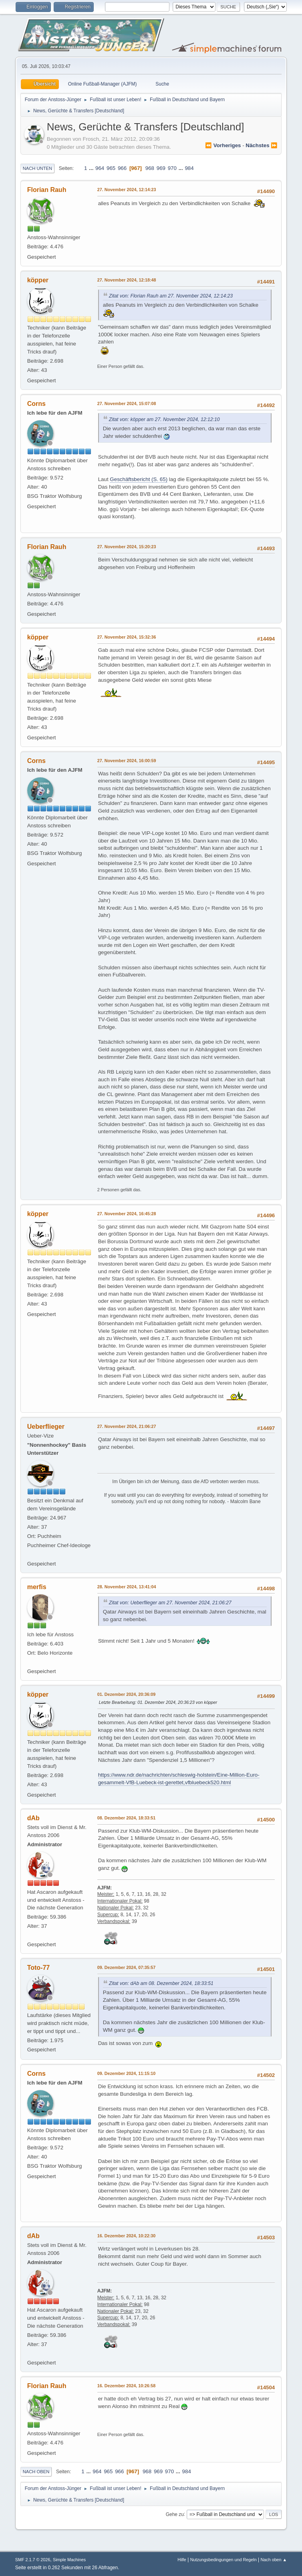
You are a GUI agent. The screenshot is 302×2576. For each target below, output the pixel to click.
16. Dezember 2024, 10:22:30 (126, 2235)
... (92, 168)
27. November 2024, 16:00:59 (126, 760)
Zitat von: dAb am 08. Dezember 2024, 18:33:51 (161, 1983)
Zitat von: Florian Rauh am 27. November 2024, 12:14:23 (171, 296)
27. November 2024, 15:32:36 (126, 637)
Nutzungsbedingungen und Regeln (223, 2559)
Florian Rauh (46, 189)
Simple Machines (69, 2559)
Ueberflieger (45, 1426)
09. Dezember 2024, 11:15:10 (126, 2073)
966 (122, 168)
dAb (33, 1818)
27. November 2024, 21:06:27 (126, 1426)
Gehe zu (175, 2514)
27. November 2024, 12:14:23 (126, 189)
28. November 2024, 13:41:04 (126, 1586)
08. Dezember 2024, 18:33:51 (126, 1817)
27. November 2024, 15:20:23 (126, 546)
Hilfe (181, 2559)
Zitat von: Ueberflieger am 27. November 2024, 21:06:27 (170, 1603)
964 (99, 168)
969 (161, 168)
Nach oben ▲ (273, 2559)
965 (111, 168)
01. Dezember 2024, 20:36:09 (126, 1694)
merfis (36, 1587)
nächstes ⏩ (262, 145)
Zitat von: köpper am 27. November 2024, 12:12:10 (164, 419)
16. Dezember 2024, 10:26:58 (126, 2385)
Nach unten (37, 168)
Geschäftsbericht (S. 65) (138, 479)
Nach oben (36, 2471)
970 (172, 168)
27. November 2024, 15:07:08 (126, 403)
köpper (37, 280)
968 (149, 168)
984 (189, 168)
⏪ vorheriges (223, 145)
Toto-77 (38, 1967)
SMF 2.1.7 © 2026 (32, 2559)
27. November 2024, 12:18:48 (126, 280)
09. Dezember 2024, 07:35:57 (126, 1967)
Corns (36, 403)
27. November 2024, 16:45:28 (126, 1213)
